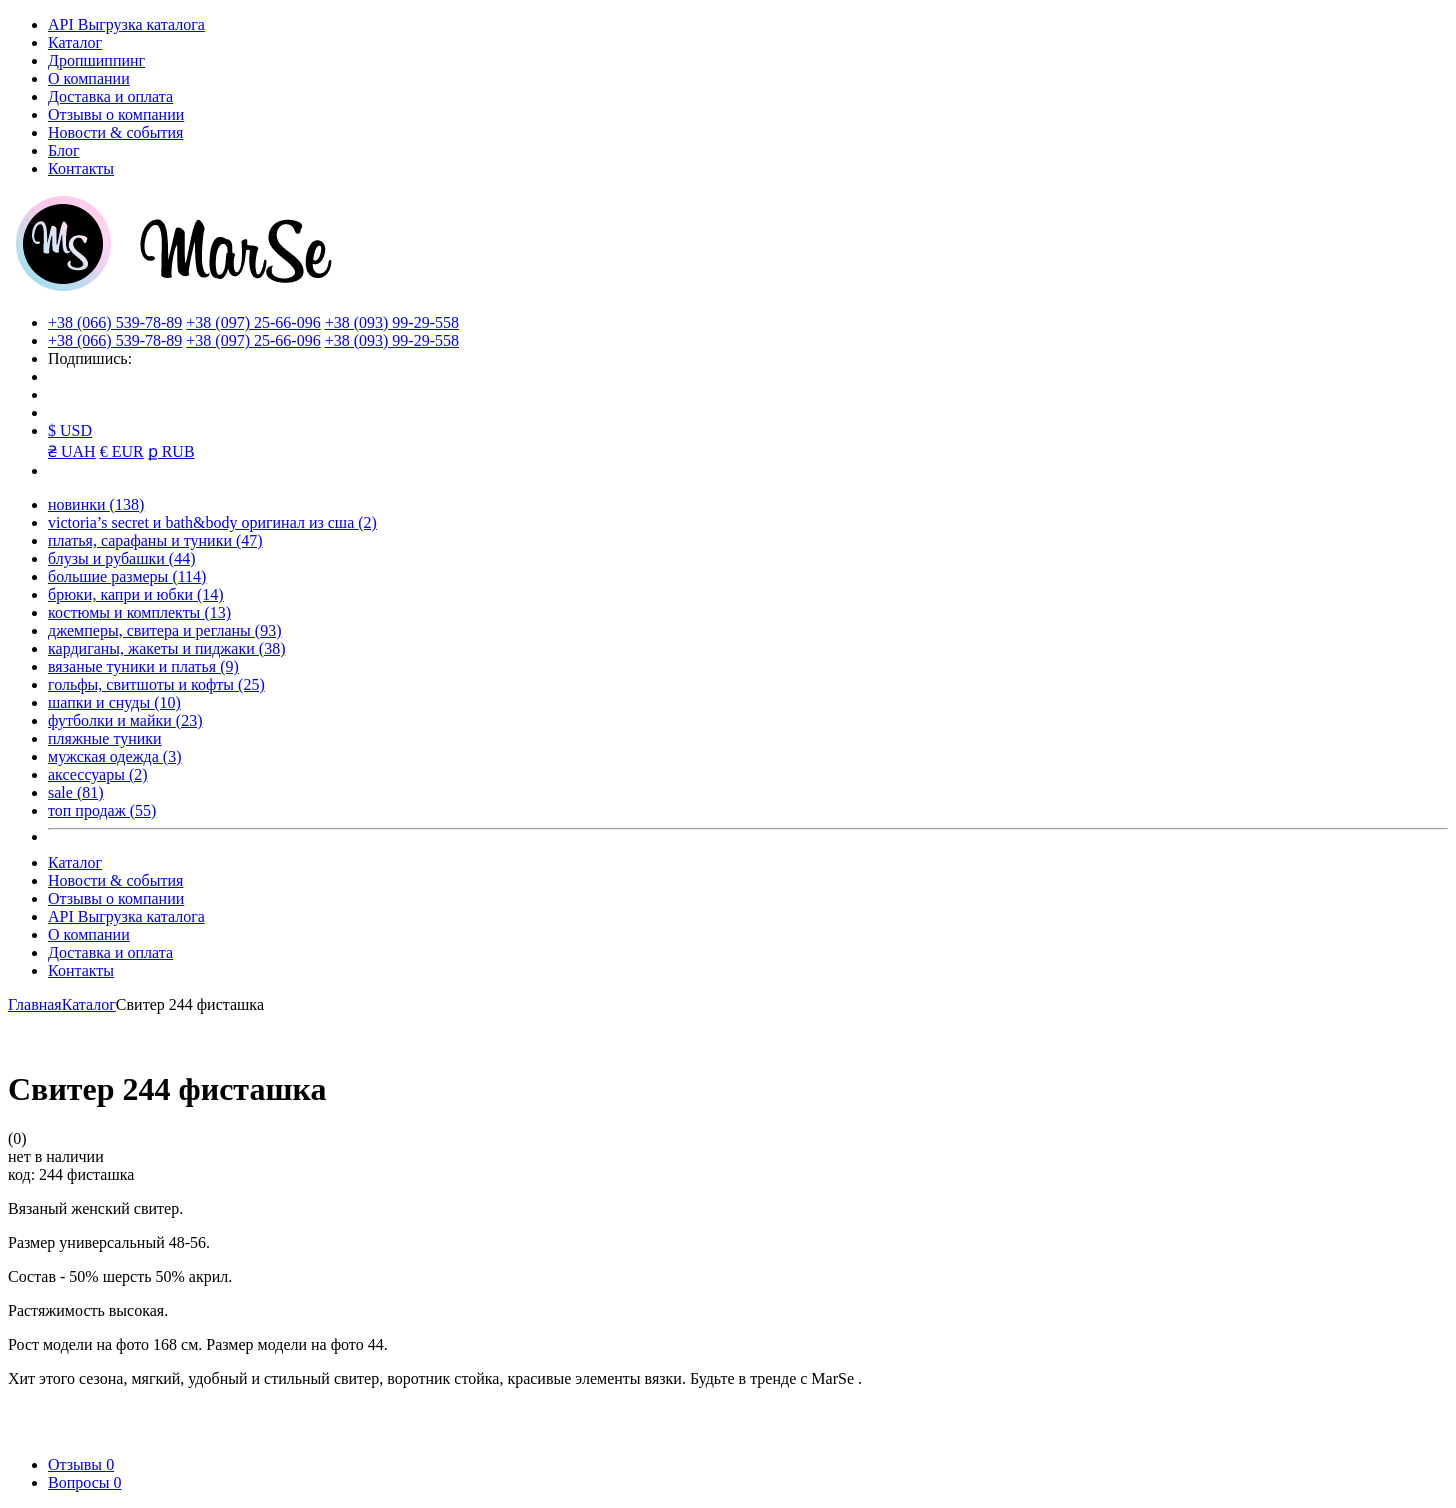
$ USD (70, 430)
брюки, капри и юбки (136, 594)
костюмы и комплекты (139, 612)
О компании (89, 78)
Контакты (81, 168)
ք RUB (171, 451)
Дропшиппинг (96, 60)
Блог (64, 150)
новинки (96, 504)
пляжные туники (105, 738)
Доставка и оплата (110, 96)
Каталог (75, 42)
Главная (35, 1004)
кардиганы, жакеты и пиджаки (166, 648)
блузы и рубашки (122, 558)
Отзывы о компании (116, 114)
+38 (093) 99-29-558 (392, 322)
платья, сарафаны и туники (155, 540)
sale (76, 792)
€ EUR (122, 451)
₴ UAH (72, 451)
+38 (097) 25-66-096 (253, 322)
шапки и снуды (114, 702)
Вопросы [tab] (84, 1482)
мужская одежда (115, 756)
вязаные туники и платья (143, 666)
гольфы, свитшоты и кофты (156, 684)
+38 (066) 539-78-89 (115, 322)
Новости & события (115, 132)
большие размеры (127, 576)
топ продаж (102, 810)
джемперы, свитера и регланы (165, 630)
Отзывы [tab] (81, 1464)
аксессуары (98, 774)
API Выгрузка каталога (126, 24)
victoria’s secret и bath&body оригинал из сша (212, 522)
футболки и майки (125, 720)
